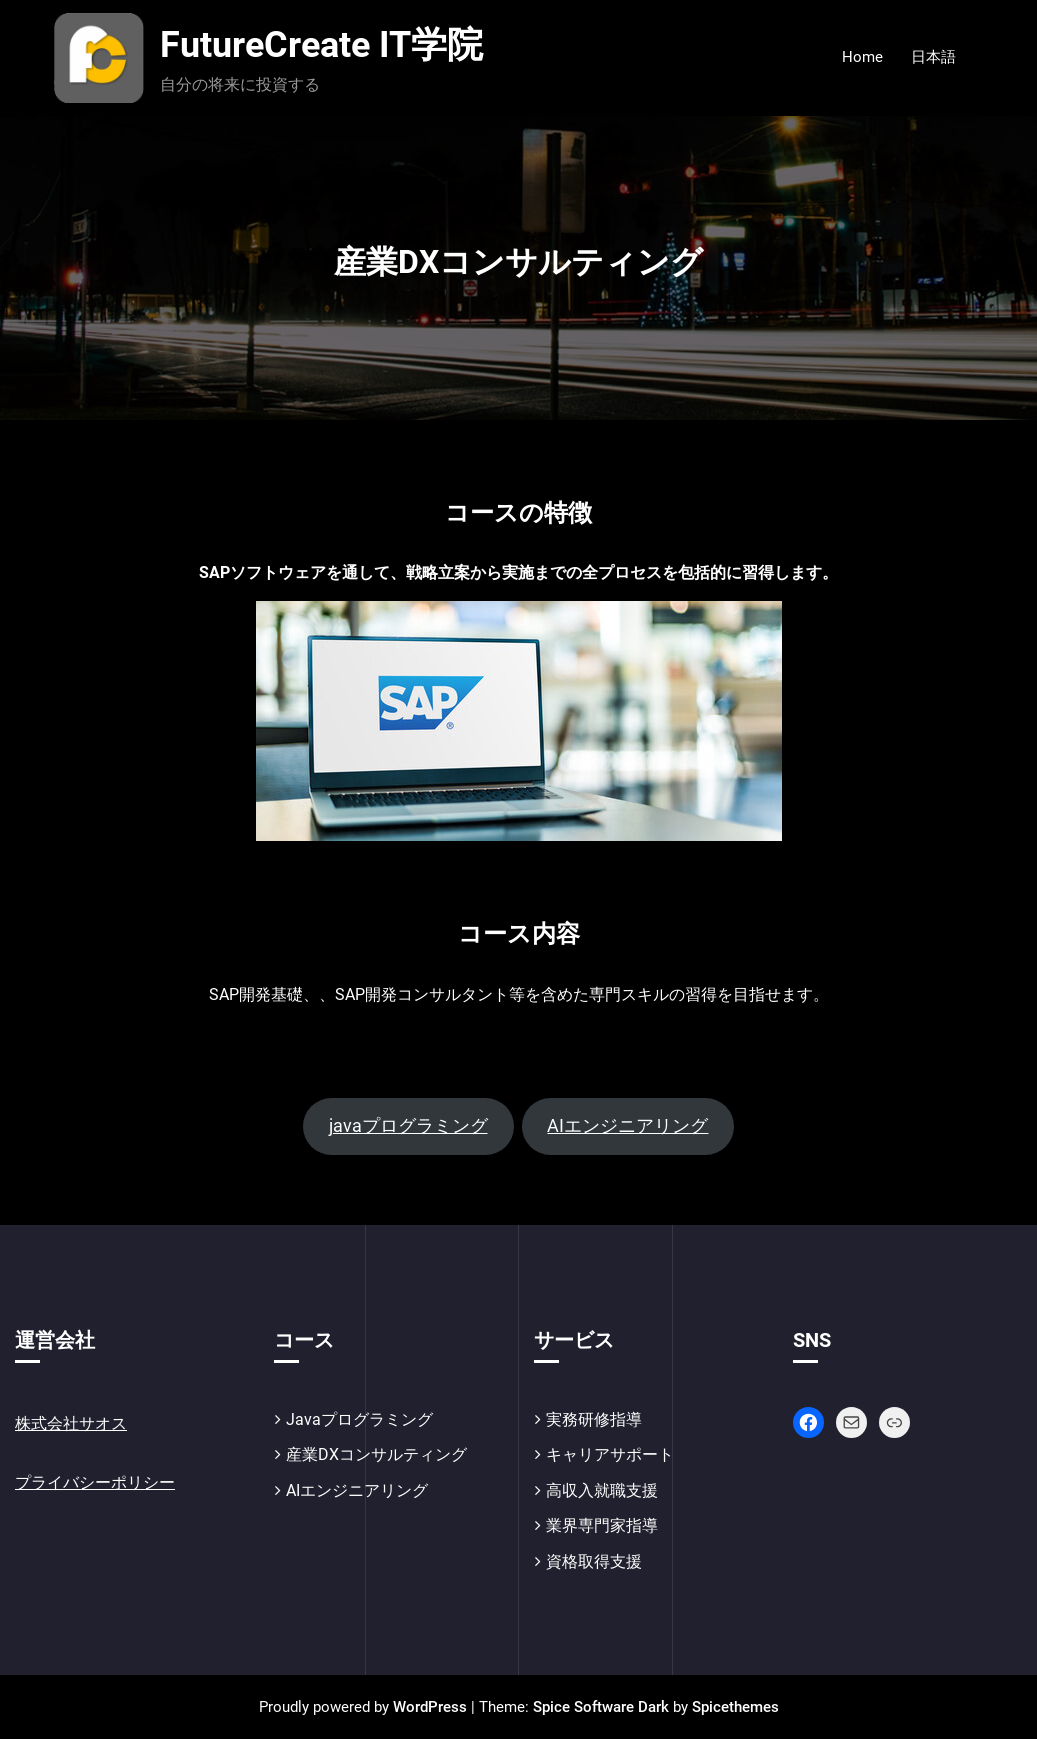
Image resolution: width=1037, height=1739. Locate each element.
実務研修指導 (594, 1419)
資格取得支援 (594, 1561)
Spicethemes (735, 1707)
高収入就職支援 (602, 1490)
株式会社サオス (71, 1423)
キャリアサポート (610, 1454)
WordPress (430, 1707)
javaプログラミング (408, 1125)
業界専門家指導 (602, 1525)
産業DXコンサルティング (376, 1454)
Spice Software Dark (601, 1707)
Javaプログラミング (359, 1419)
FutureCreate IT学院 (321, 45)
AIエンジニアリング (627, 1125)
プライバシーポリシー (95, 1482)
